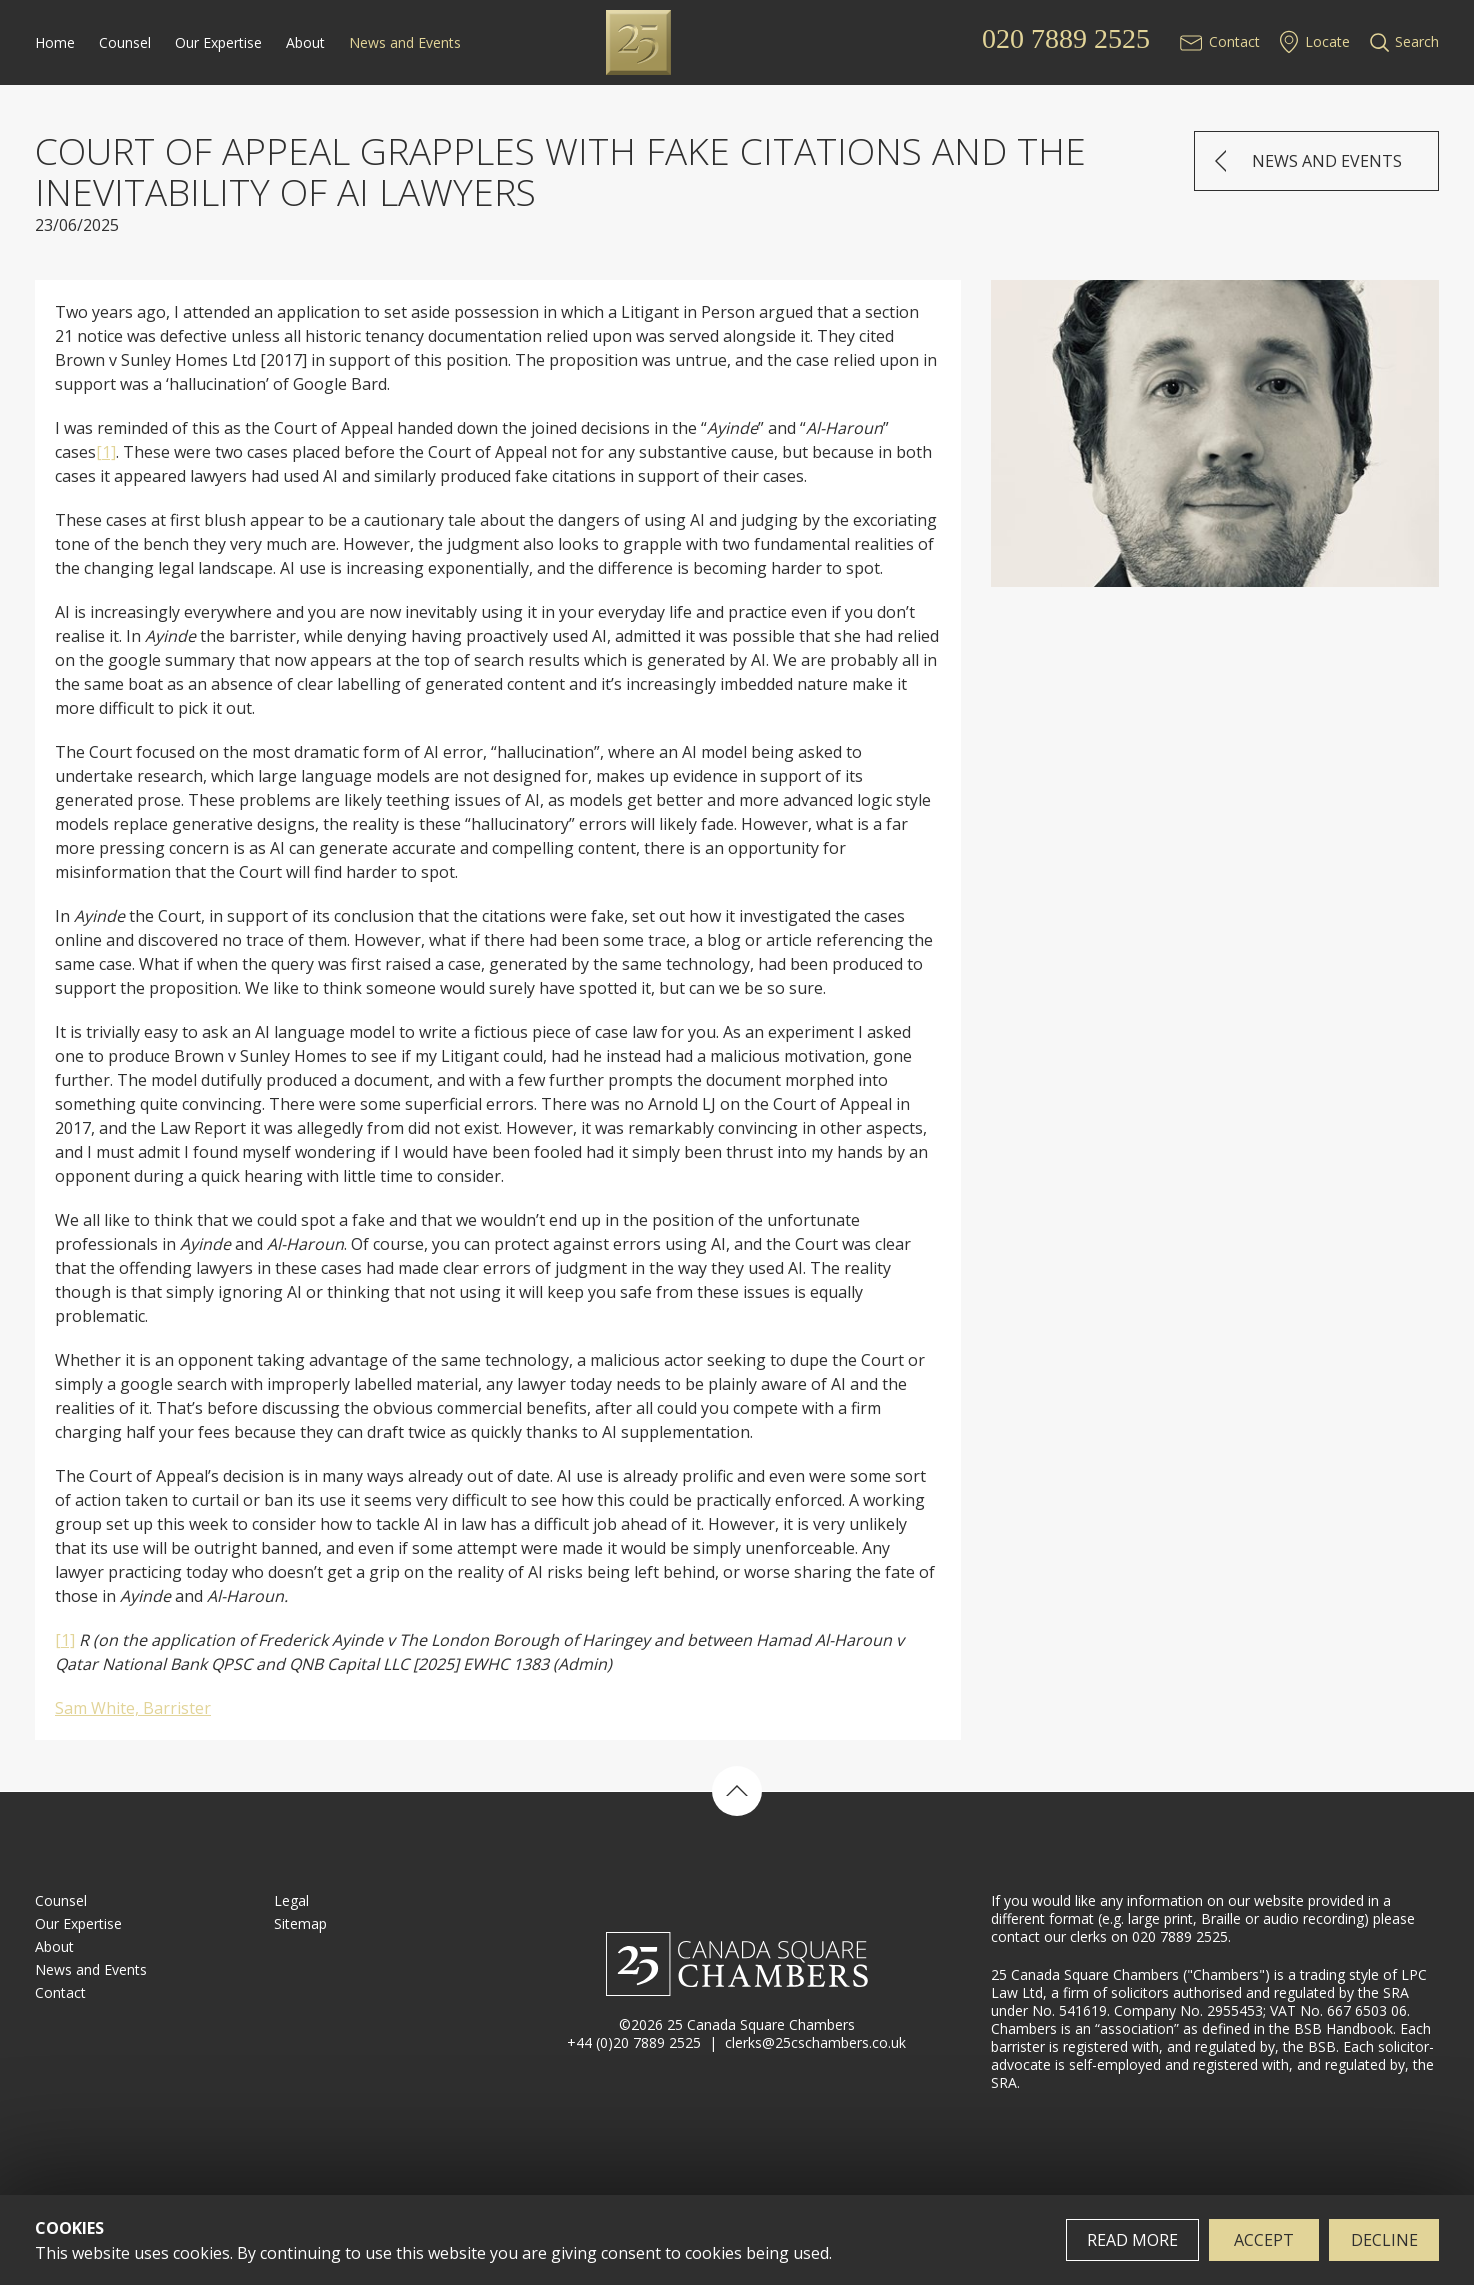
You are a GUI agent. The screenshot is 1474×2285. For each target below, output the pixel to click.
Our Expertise (218, 42)
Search (1417, 41)
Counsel (125, 42)
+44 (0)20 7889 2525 (634, 2042)
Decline (1384, 2240)
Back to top (737, 1791)
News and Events (405, 42)
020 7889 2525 (1066, 39)
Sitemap (300, 1923)
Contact (1234, 41)
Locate (1327, 41)
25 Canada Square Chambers (737, 42)
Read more (1132, 2240)
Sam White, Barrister (133, 1708)
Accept (1264, 2240)
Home (55, 42)
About (305, 42)
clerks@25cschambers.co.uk (815, 2042)
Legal (291, 1900)
